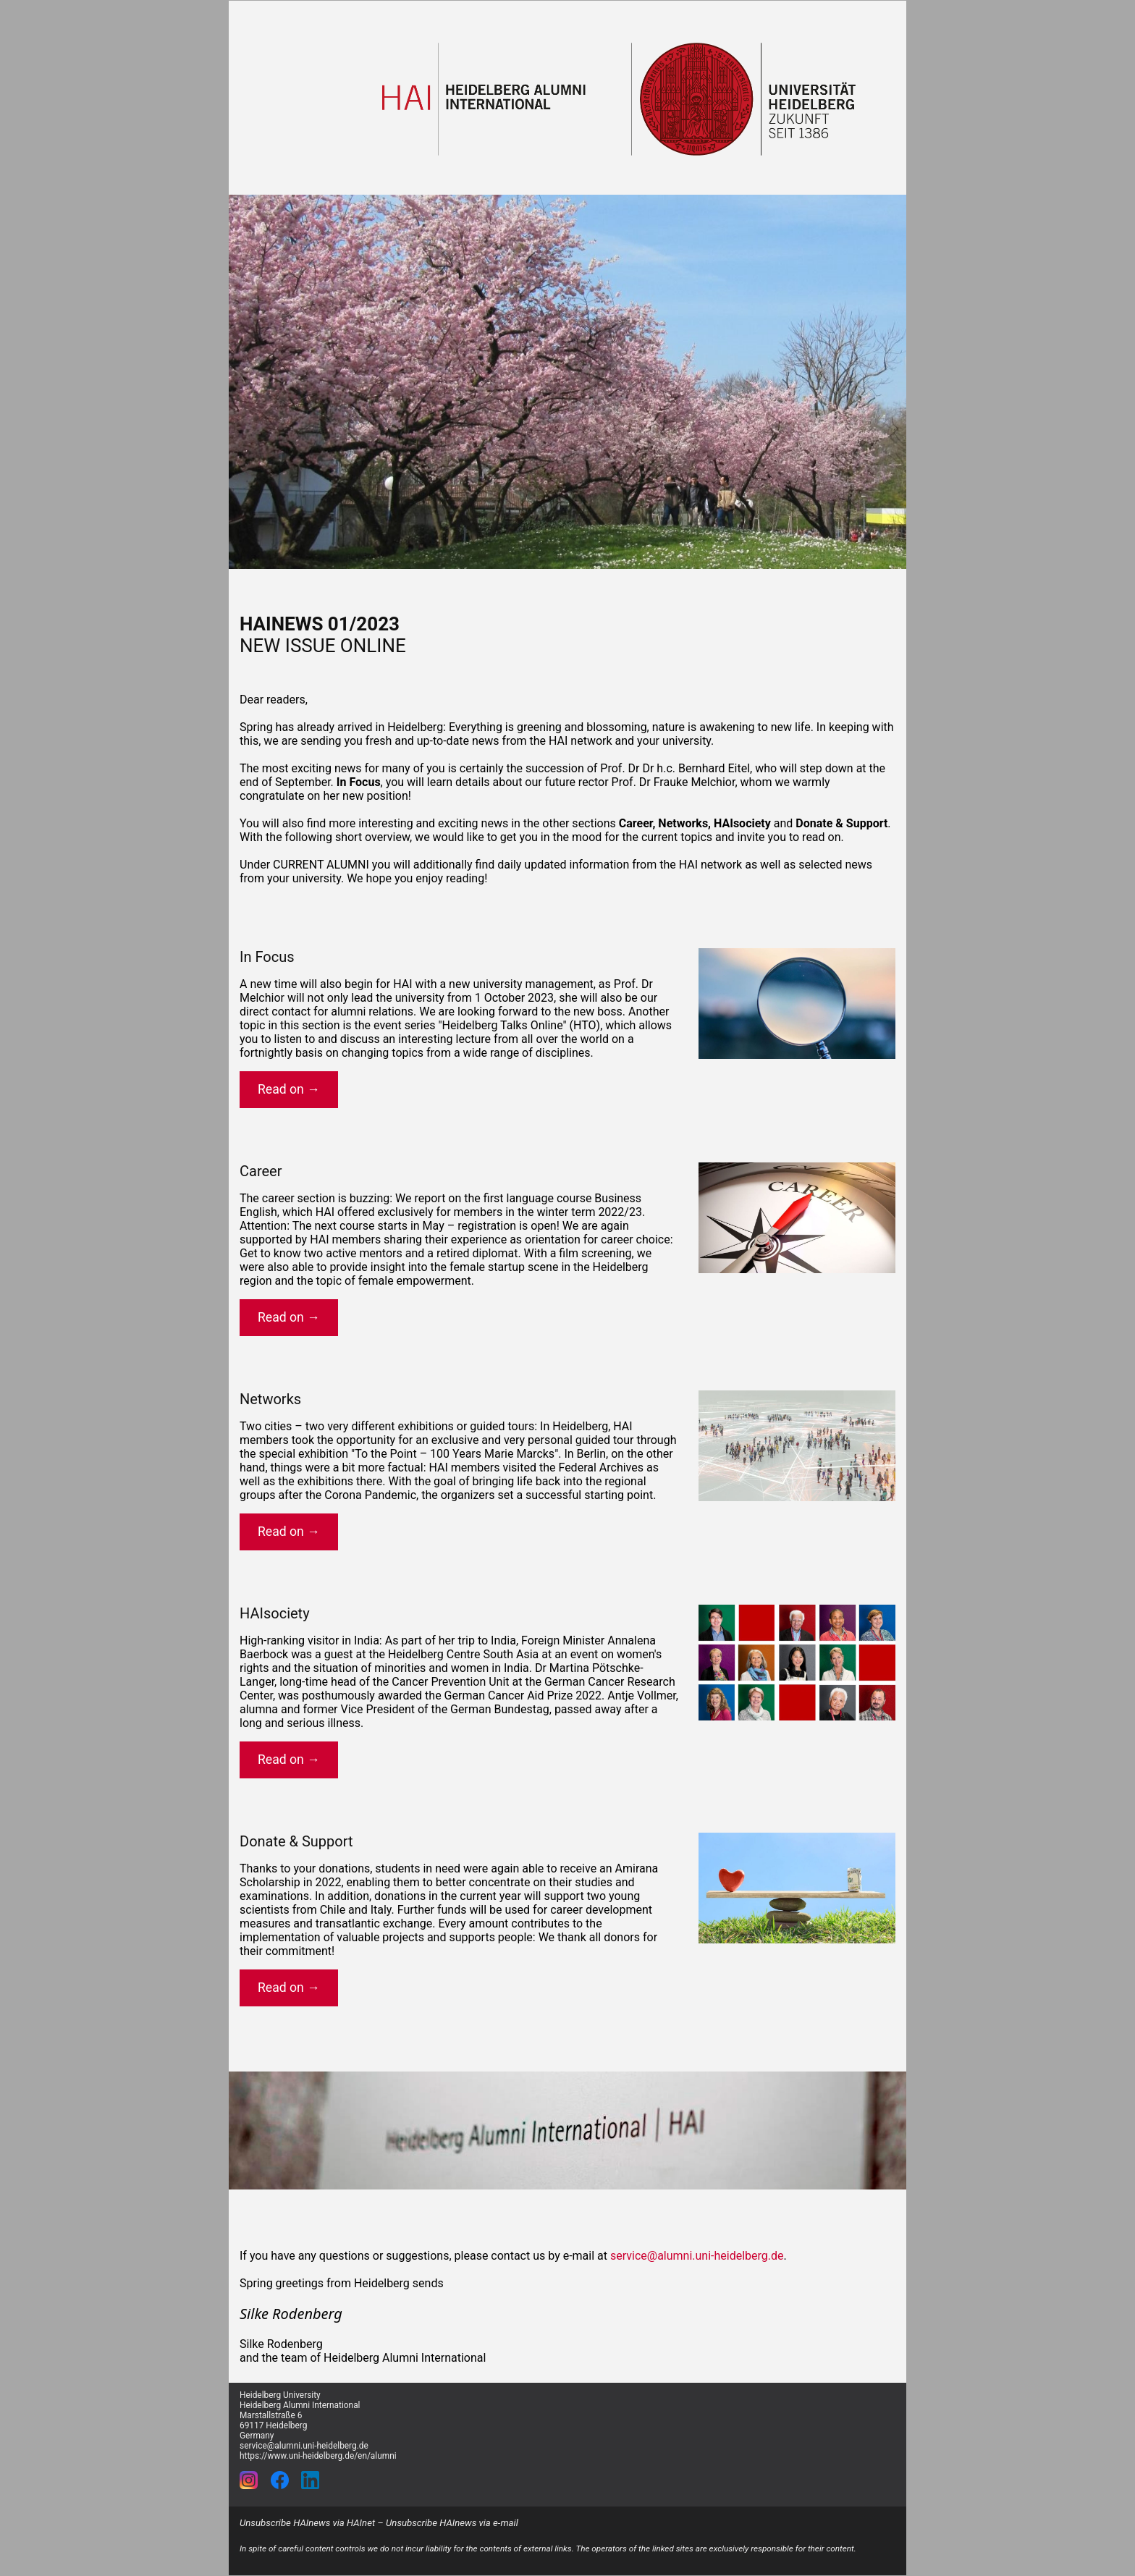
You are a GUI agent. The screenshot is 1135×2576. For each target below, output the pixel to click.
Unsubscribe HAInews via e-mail (452, 2522)
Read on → (289, 1089)
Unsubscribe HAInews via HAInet (307, 2522)
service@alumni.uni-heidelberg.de (697, 2256)
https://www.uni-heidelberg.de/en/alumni (318, 2456)
